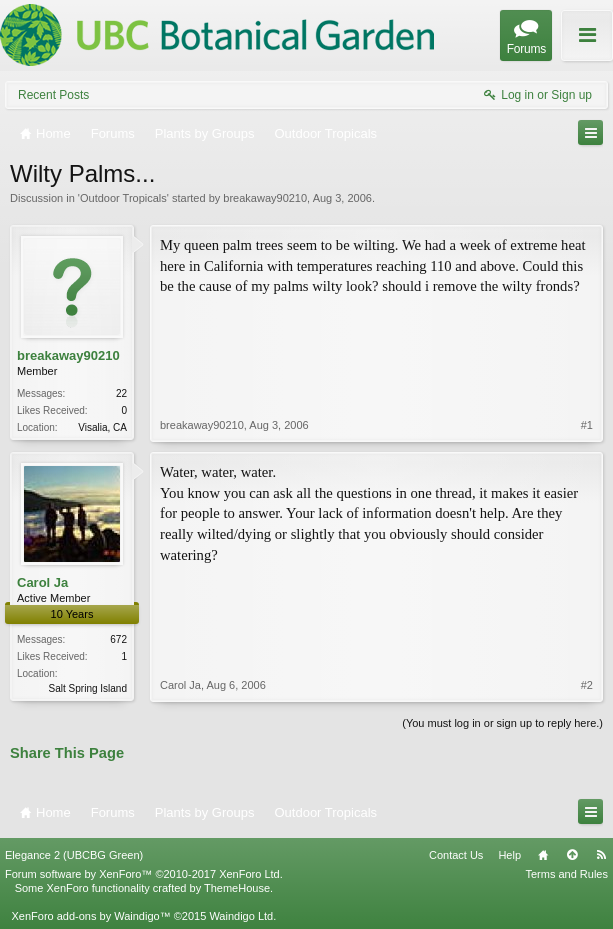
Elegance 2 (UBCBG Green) (74, 855)
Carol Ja (42, 582)
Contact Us (456, 855)
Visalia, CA (102, 427)
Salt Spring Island (88, 688)
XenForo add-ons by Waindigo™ (90, 916)
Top (572, 855)
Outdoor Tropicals (123, 198)
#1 (587, 425)
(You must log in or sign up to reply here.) (502, 723)
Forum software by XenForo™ (144, 874)
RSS (601, 855)
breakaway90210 (265, 198)
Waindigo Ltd (241, 916)
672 (118, 639)
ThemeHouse (237, 888)
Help (509, 855)
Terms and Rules (566, 874)
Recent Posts (53, 95)
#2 (587, 685)
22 (121, 393)
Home (543, 855)
